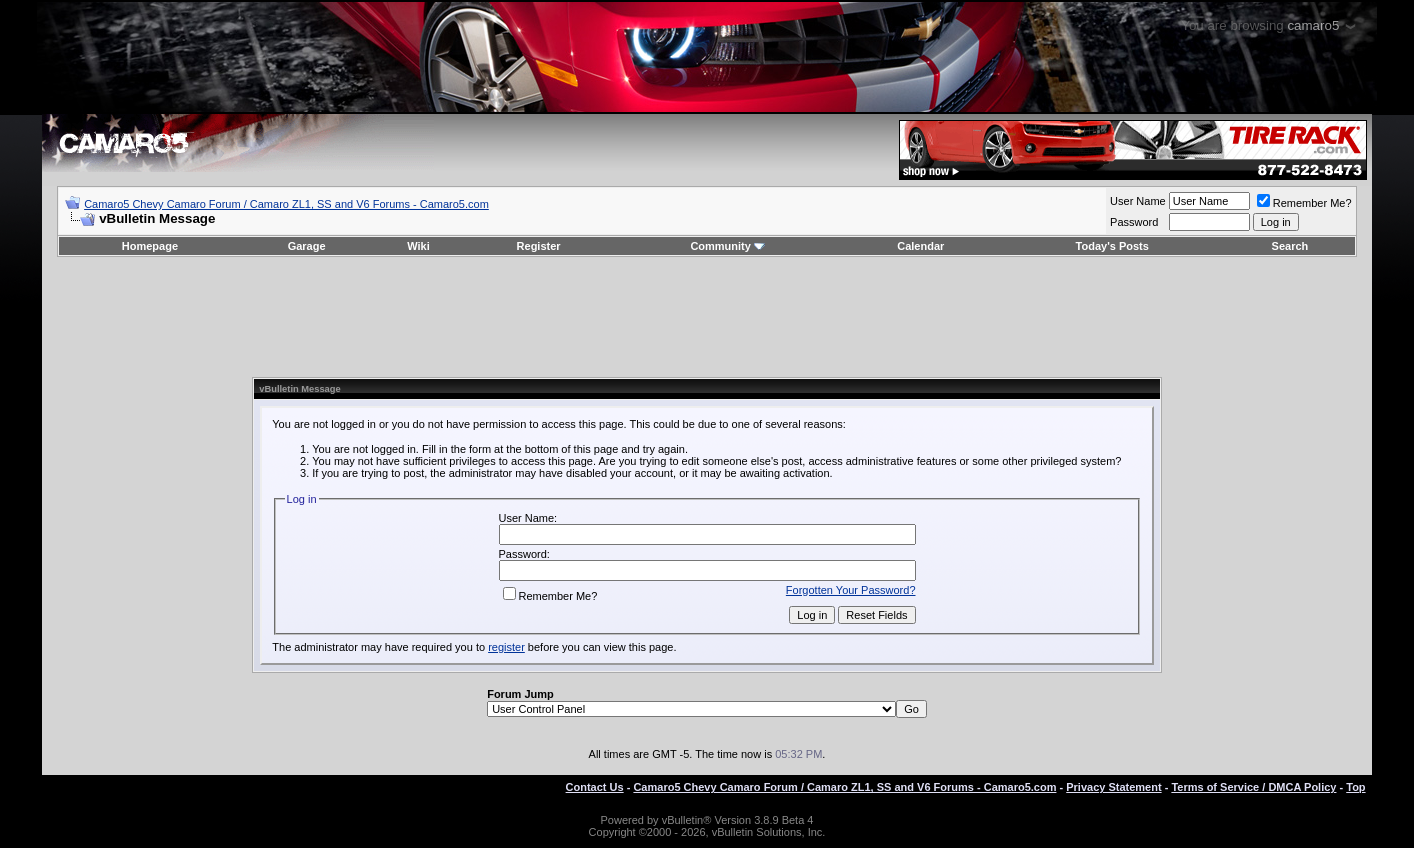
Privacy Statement (1113, 787)
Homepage (150, 246)
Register (539, 246)
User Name (1138, 201)
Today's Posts (1112, 246)
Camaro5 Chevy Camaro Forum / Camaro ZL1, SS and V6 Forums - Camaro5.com (286, 204)
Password (1134, 222)
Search (1290, 246)
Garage (307, 246)
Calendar (920, 246)
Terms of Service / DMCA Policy (1253, 787)
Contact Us (595, 787)
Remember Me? (1304, 203)
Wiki (418, 246)
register (506, 647)
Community (727, 246)
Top (1355, 787)
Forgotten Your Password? (851, 590)
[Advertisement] (707, 317)
